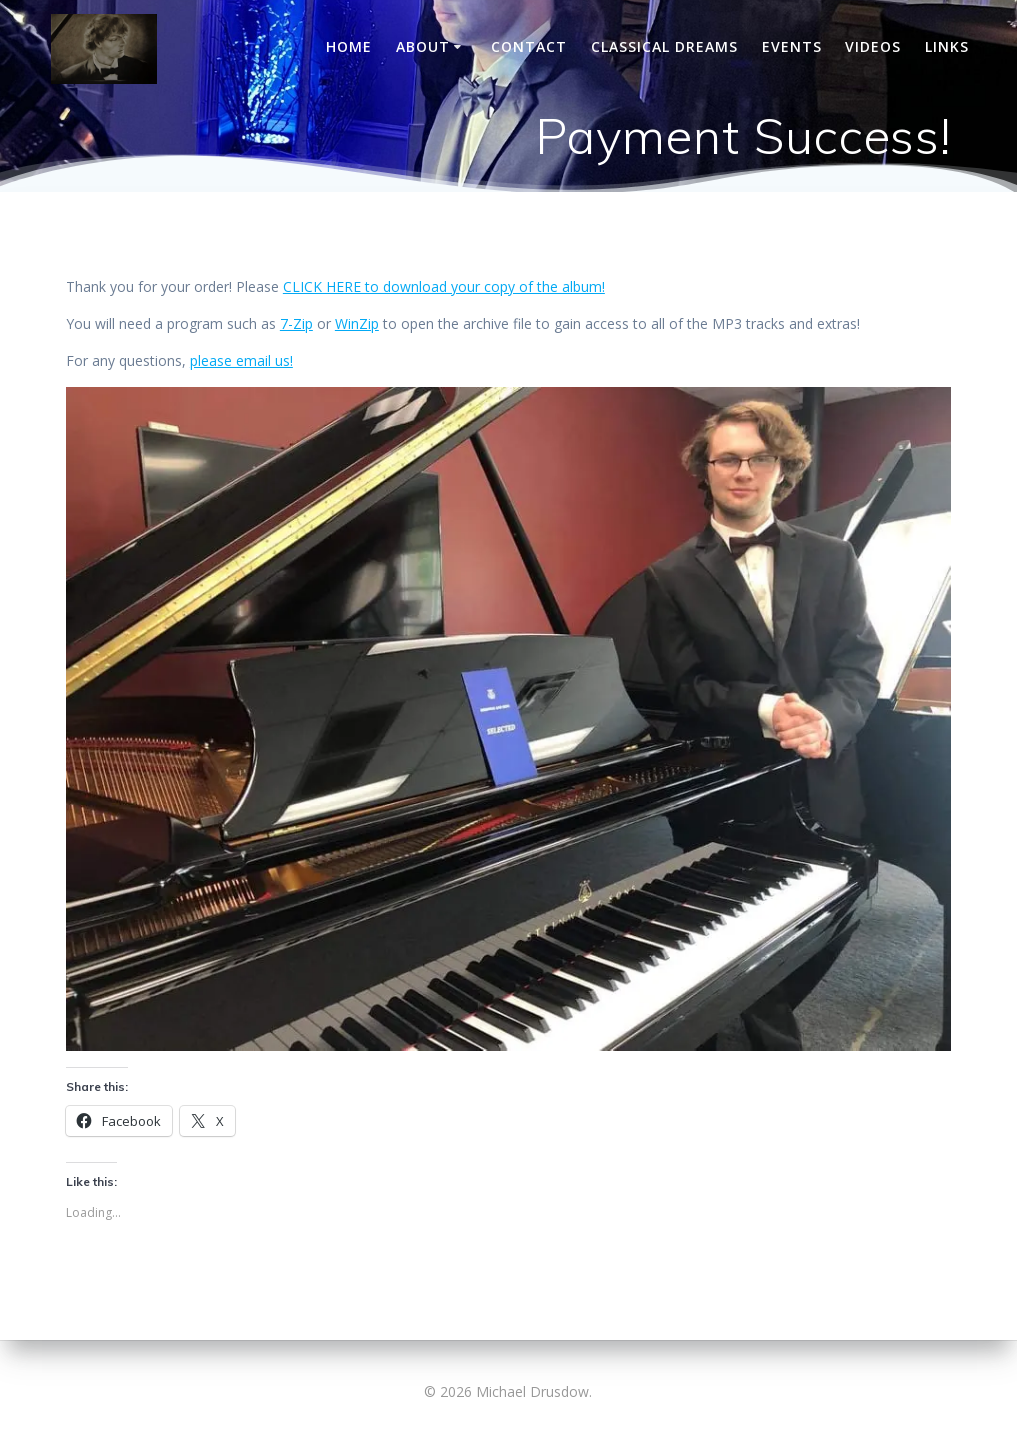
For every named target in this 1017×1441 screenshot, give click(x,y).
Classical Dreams (664, 46)
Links (947, 46)
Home (349, 46)
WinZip (357, 323)
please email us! (241, 360)
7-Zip (296, 323)
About (423, 46)
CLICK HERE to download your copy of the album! (444, 286)
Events (792, 46)
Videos (873, 46)
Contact (529, 46)
